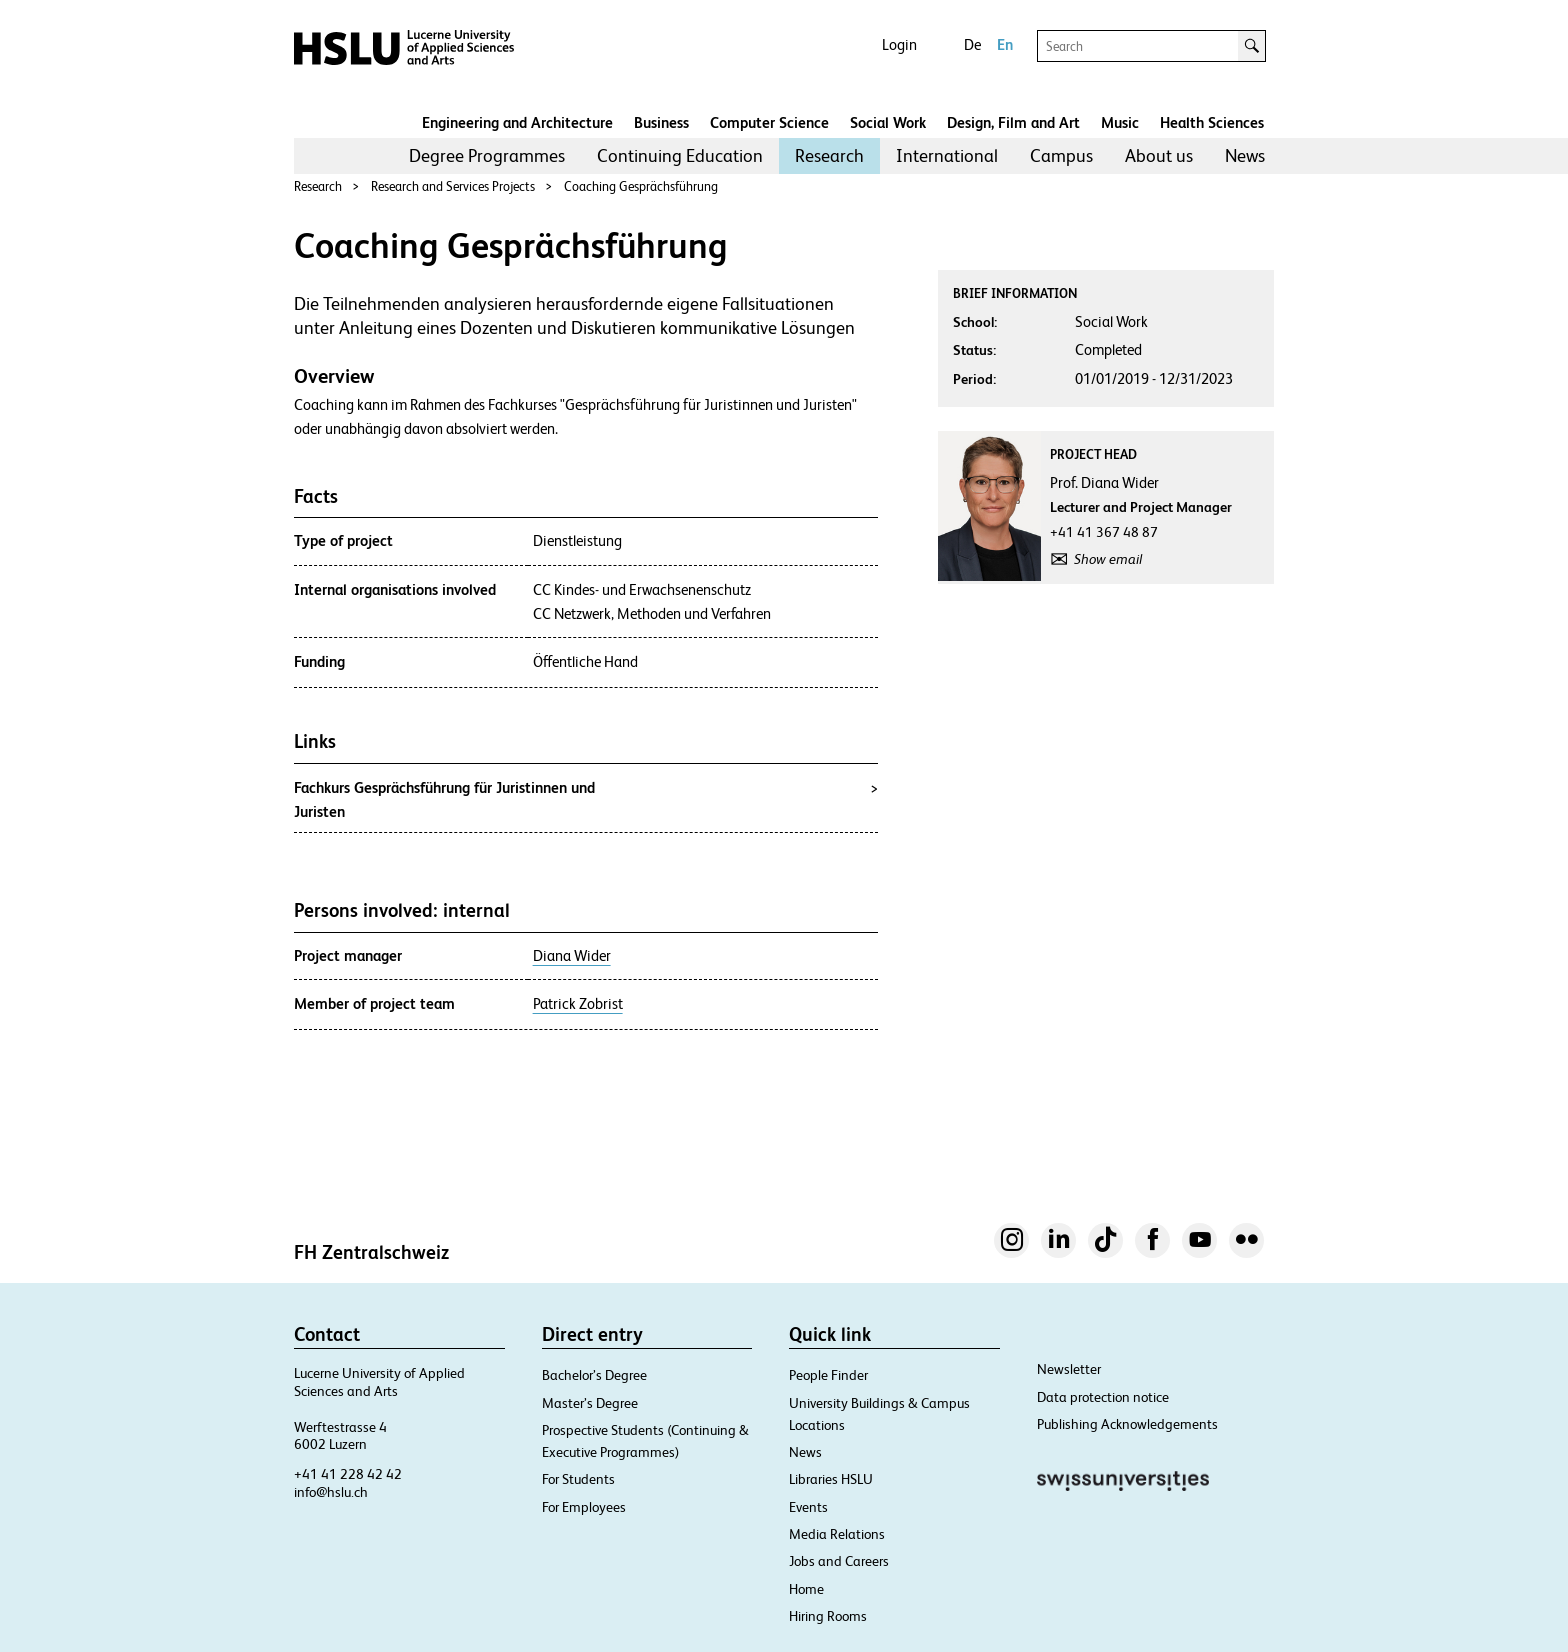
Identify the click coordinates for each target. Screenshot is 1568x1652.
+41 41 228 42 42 (348, 1474)
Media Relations (837, 1534)
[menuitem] (487, 156)
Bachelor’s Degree (594, 1375)
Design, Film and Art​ (1013, 122)
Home (806, 1589)
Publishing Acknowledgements (1127, 1424)
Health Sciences (1212, 122)
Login (899, 44)
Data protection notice (1103, 1397)
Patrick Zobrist (578, 1004)
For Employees (584, 1507)
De (972, 44)
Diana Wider (572, 956)
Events (808, 1507)
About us (1159, 155)
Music (1120, 122)
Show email (1108, 559)
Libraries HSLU (831, 1479)
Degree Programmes (487, 155)
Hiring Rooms (828, 1616)
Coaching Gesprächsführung (641, 186)
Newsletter (1069, 1369)
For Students (578, 1479)
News (1245, 155)
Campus (1061, 155)
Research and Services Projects (453, 186)
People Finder (828, 1375)
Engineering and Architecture (517, 122)
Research (829, 155)
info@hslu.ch (331, 1492)
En (1005, 44)
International (947, 155)
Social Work (888, 122)
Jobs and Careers (839, 1561)
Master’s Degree (590, 1403)
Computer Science (769, 122)
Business (661, 122)
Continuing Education (680, 155)
